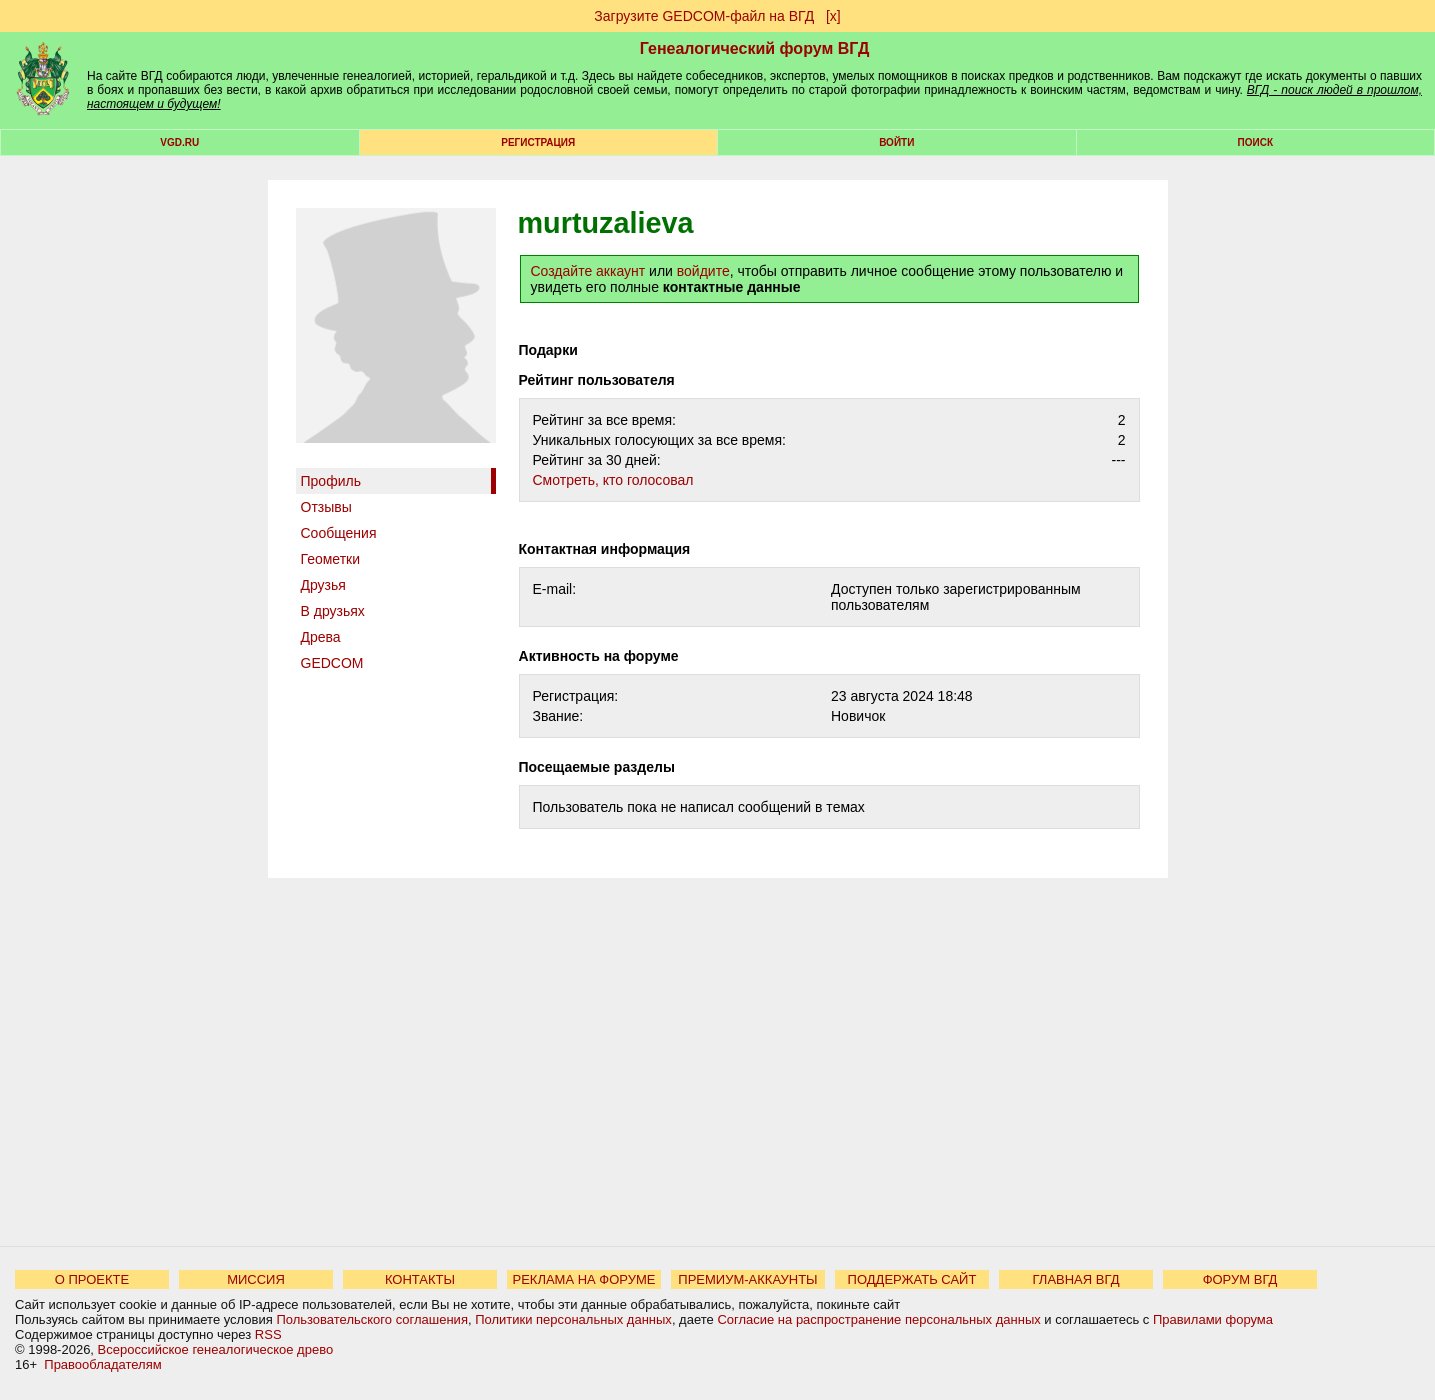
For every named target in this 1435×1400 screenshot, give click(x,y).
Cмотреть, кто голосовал (613, 480)
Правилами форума (1213, 1319)
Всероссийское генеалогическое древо (216, 1349)
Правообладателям (102, 1364)
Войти (896, 142)
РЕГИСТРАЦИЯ (538, 142)
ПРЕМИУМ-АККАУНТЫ (747, 1279)
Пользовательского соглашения (372, 1319)
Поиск (1255, 142)
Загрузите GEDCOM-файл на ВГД (704, 16)
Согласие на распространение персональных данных (878, 1319)
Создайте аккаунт (588, 271)
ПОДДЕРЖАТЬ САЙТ (912, 1279)
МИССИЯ (256, 1279)
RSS (268, 1334)
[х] (833, 16)
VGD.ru (179, 142)
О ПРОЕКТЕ (92, 1279)
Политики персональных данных (573, 1319)
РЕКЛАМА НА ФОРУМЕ (583, 1279)
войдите (703, 271)
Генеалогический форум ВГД (755, 48)
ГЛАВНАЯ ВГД (1076, 1279)
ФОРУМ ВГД (1240, 1279)
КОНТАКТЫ (420, 1279)
